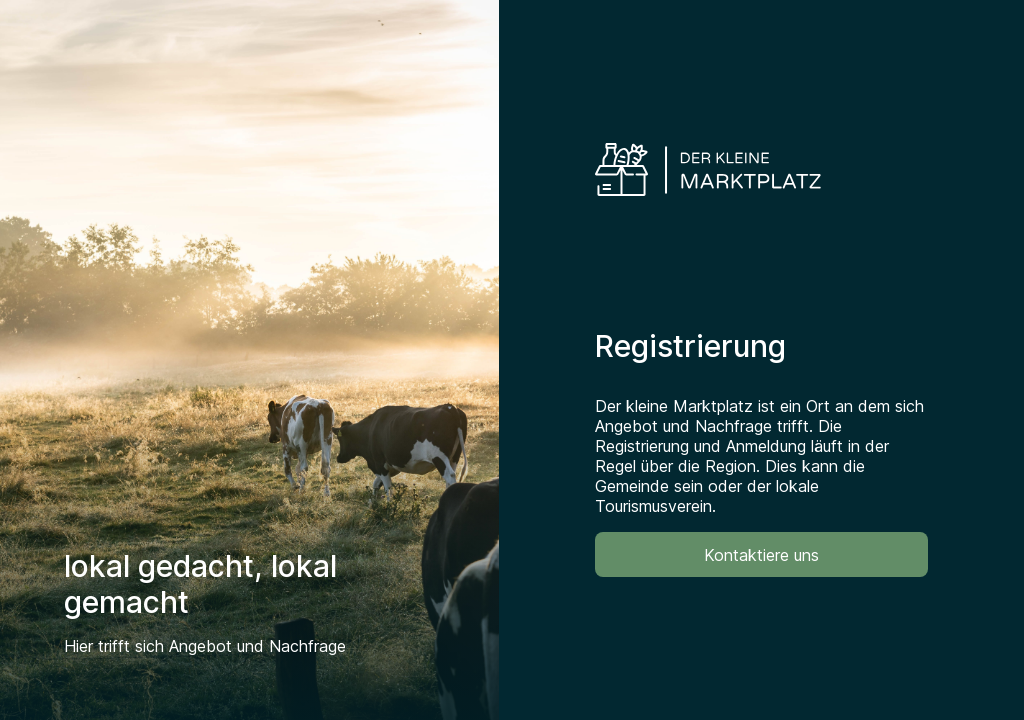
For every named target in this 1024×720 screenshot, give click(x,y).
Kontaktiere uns (761, 555)
